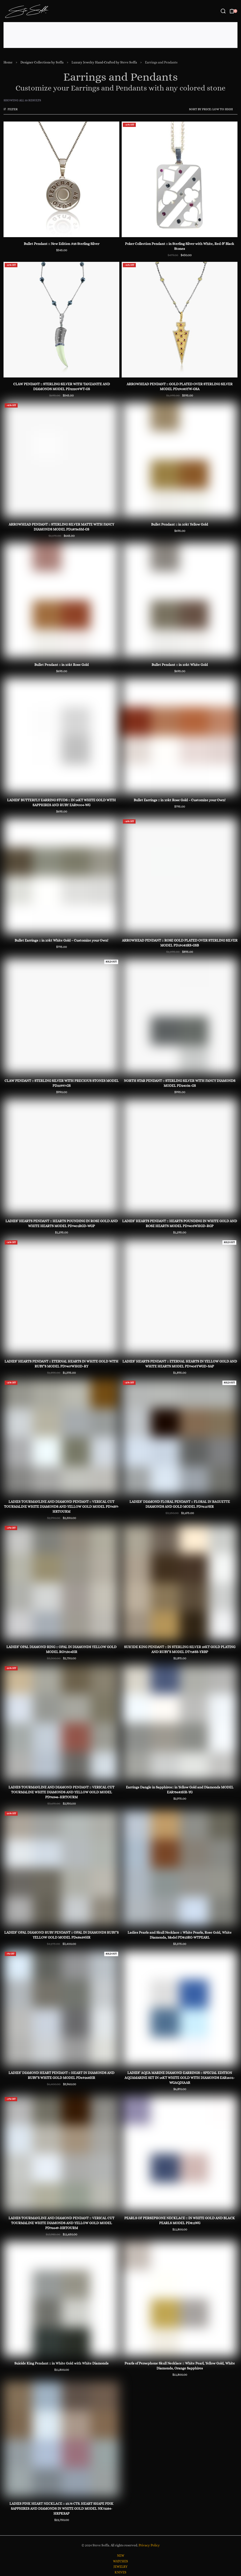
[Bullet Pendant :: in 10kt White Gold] (179, 600)
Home (8, 62)
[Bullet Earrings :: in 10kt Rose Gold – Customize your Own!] (179, 735)
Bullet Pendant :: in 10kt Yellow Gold (179, 524)
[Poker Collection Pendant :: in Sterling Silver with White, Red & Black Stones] (179, 179)
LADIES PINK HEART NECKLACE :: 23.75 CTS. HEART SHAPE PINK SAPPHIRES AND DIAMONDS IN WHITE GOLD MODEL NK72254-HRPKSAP (61, 2508)
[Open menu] (214, 11)
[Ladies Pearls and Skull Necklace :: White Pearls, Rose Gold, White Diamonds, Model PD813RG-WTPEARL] (179, 1868)
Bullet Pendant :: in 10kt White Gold (180, 665)
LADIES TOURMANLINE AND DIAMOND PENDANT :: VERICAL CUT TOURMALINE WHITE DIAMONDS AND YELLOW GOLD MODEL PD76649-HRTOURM (61, 2223)
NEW (120, 2555)
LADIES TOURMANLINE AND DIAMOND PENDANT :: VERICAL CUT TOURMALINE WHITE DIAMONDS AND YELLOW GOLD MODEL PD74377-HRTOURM (61, 1507)
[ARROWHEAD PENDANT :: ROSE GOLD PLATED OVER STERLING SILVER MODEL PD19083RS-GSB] (179, 876)
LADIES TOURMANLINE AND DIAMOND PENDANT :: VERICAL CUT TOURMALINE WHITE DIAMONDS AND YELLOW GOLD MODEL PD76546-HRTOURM (61, 1792)
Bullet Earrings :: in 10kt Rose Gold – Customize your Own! (179, 800)
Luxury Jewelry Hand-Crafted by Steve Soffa (104, 62)
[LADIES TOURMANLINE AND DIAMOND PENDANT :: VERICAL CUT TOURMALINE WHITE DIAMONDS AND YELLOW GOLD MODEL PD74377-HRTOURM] (61, 1437)
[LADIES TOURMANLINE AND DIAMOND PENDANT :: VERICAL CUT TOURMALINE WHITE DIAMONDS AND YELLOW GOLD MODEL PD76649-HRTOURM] (61, 2153)
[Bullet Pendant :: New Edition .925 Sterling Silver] (61, 179)
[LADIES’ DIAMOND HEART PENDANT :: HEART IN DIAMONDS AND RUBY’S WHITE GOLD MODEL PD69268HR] (61, 2008)
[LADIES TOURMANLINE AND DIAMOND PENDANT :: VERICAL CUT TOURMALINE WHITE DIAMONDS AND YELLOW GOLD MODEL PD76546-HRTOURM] (61, 1723)
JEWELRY (120, 2566)
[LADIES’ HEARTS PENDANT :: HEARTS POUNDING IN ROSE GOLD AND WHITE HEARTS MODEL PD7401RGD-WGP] (61, 1156)
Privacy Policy (149, 2545)
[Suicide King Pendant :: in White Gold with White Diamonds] (61, 2299)
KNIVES (120, 2572)
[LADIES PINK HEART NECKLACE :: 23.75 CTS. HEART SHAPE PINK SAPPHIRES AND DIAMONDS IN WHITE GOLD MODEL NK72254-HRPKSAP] (61, 2439)
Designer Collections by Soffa (42, 62)
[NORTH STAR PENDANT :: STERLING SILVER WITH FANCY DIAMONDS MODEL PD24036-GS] (179, 1016)
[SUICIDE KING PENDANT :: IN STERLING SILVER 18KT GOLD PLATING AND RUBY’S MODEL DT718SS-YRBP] (179, 1582)
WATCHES (120, 2561)
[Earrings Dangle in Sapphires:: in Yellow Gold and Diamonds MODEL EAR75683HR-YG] (179, 1723)
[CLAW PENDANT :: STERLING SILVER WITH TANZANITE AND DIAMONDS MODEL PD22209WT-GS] (61, 319)
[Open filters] (11, 110)
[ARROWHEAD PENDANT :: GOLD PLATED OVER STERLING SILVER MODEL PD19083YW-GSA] (179, 319)
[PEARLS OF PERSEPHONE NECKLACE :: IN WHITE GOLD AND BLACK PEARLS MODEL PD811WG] (179, 2153)
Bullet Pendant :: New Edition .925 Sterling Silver (61, 244)
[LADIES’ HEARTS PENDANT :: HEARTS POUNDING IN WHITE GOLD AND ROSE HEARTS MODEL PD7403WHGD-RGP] (179, 1156)
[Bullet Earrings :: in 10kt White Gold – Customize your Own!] (61, 876)
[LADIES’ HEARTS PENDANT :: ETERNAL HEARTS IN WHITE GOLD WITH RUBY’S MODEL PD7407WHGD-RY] (61, 1297)
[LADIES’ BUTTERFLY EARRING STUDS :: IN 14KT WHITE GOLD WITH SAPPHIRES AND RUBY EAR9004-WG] (61, 735)
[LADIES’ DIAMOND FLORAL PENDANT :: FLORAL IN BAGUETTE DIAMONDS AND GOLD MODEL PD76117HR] (179, 1437)
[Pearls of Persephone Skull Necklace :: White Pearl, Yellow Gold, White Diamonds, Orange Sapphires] (179, 2299)
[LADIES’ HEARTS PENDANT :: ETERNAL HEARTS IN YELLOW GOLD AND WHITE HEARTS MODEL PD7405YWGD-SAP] (179, 1297)
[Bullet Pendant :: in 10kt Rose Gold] (61, 600)
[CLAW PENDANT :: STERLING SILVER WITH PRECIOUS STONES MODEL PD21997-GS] (61, 1016)
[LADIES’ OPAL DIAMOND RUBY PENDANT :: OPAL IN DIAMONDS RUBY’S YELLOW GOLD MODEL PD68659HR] (61, 1868)
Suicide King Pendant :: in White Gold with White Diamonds (61, 2363)
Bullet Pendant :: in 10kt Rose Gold (61, 665)
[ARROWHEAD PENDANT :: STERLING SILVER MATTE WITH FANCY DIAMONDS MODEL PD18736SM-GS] (61, 460)
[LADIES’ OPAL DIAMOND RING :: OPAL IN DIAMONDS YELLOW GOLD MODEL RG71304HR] (61, 1582)
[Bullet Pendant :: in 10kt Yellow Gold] (179, 460)
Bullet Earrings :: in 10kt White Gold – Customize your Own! (61, 940)
